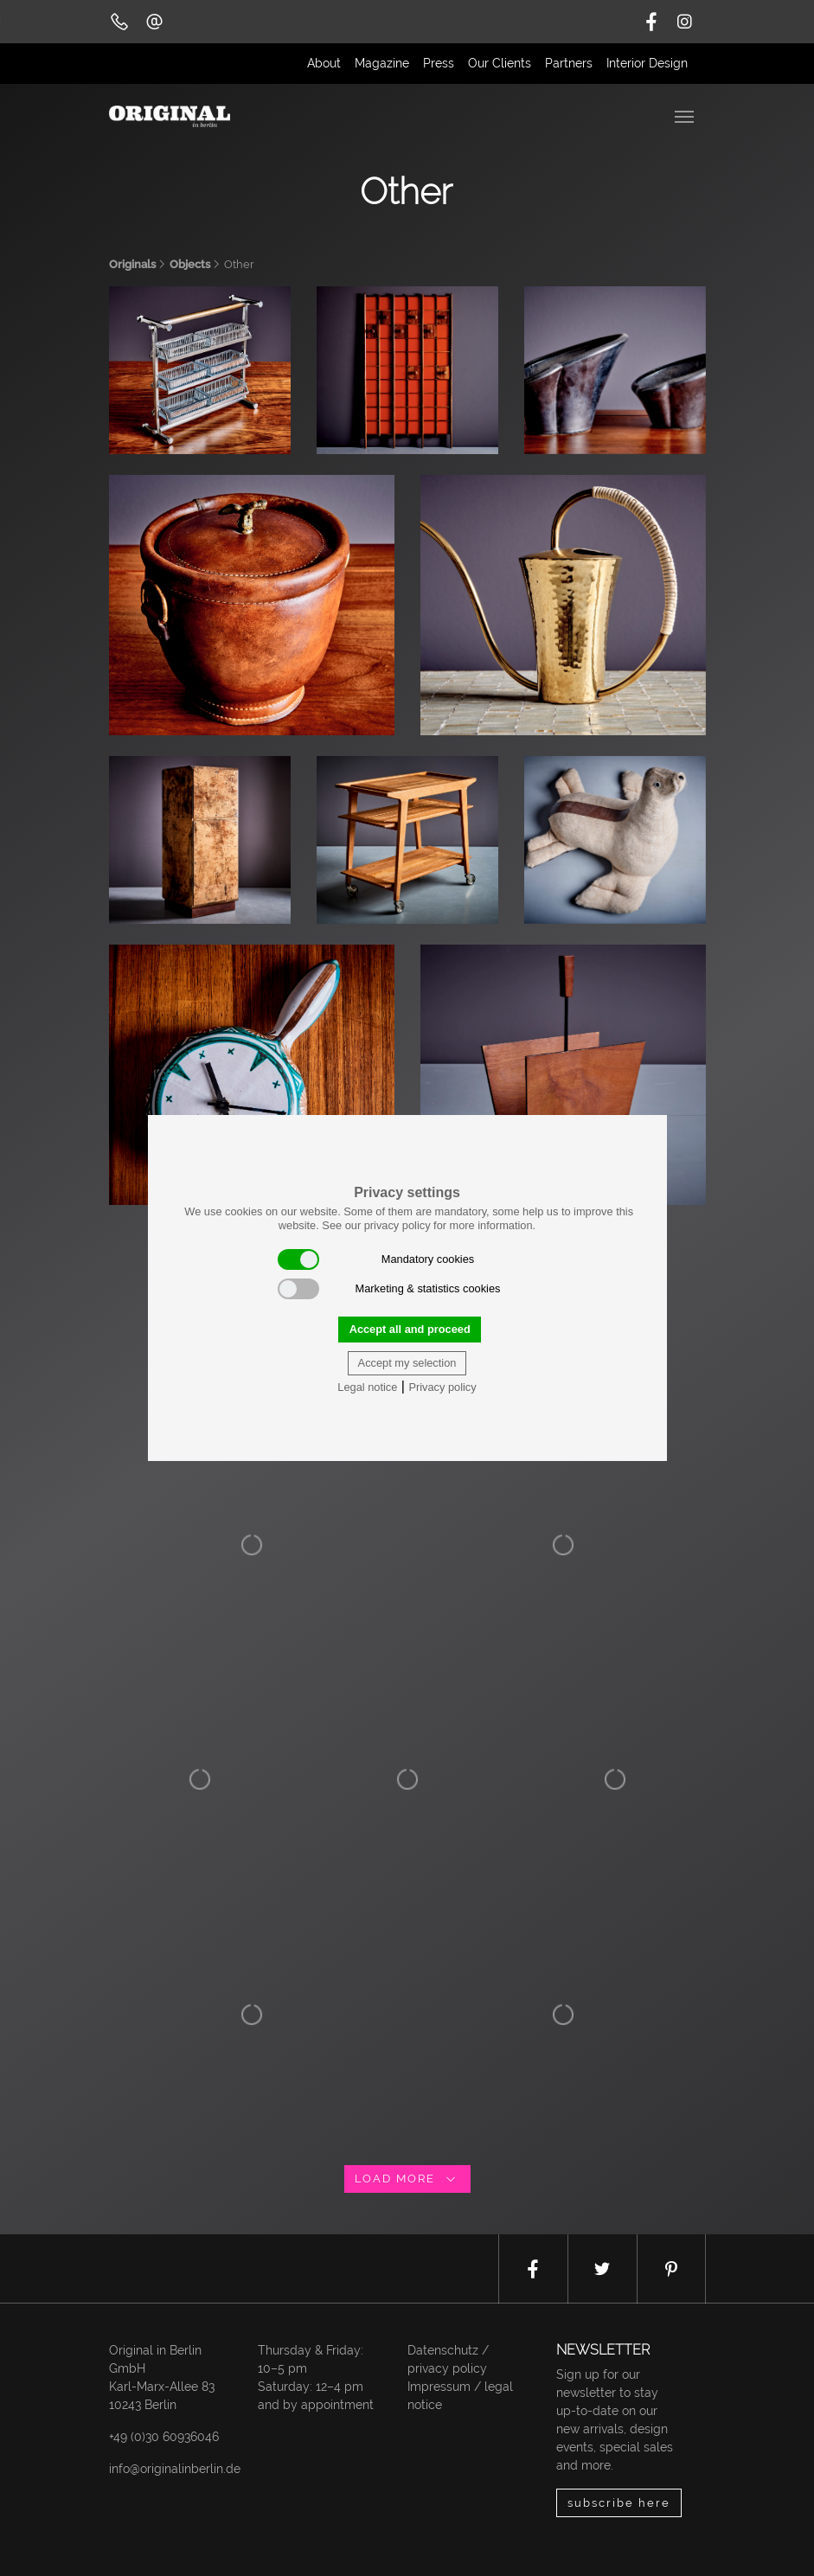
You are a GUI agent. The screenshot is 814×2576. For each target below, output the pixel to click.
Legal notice (367, 1387)
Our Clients (499, 63)
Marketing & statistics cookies (389, 1288)
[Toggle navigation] (686, 115)
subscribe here (618, 2502)
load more (407, 2178)
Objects (190, 264)
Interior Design (647, 63)
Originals (132, 264)
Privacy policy (442, 1387)
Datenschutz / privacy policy (448, 2359)
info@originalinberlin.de (174, 2469)
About (324, 63)
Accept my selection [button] (407, 1362)
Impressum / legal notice (460, 2396)
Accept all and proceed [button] (410, 1329)
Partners (569, 63)
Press (438, 63)
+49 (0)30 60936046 (164, 2437)
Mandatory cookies (376, 1259)
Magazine (382, 63)
